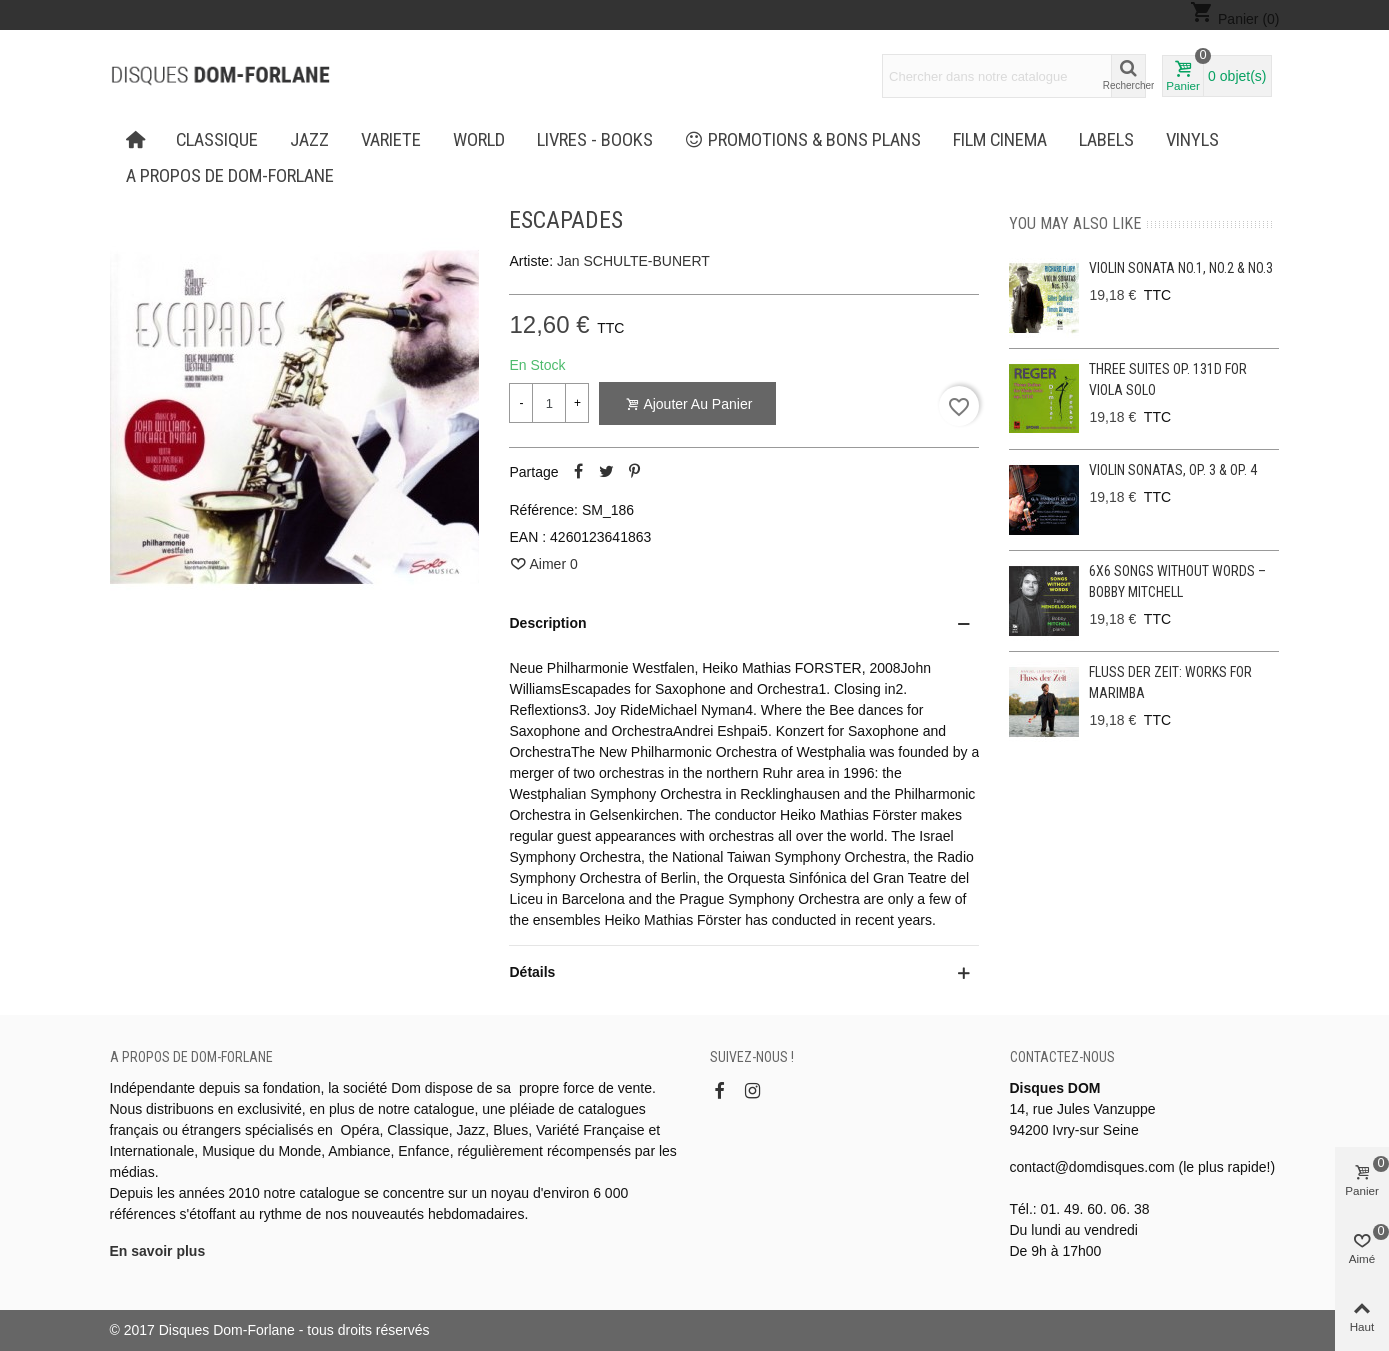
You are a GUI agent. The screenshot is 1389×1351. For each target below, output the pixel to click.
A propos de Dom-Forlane (230, 176)
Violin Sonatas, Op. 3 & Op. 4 (1173, 470)
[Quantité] (549, 403)
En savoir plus (158, 1251)
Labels (1106, 140)
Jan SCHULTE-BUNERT (633, 261)
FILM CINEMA (1000, 140)
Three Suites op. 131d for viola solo (1168, 379)
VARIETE (391, 140)
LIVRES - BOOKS (595, 140)
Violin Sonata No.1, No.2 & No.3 (1181, 268)
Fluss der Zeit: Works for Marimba (1170, 682)
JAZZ (309, 140)
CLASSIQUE (217, 140)
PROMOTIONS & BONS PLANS (803, 140)
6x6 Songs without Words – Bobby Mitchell (1177, 581)
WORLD (479, 140)
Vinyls (1192, 140)
